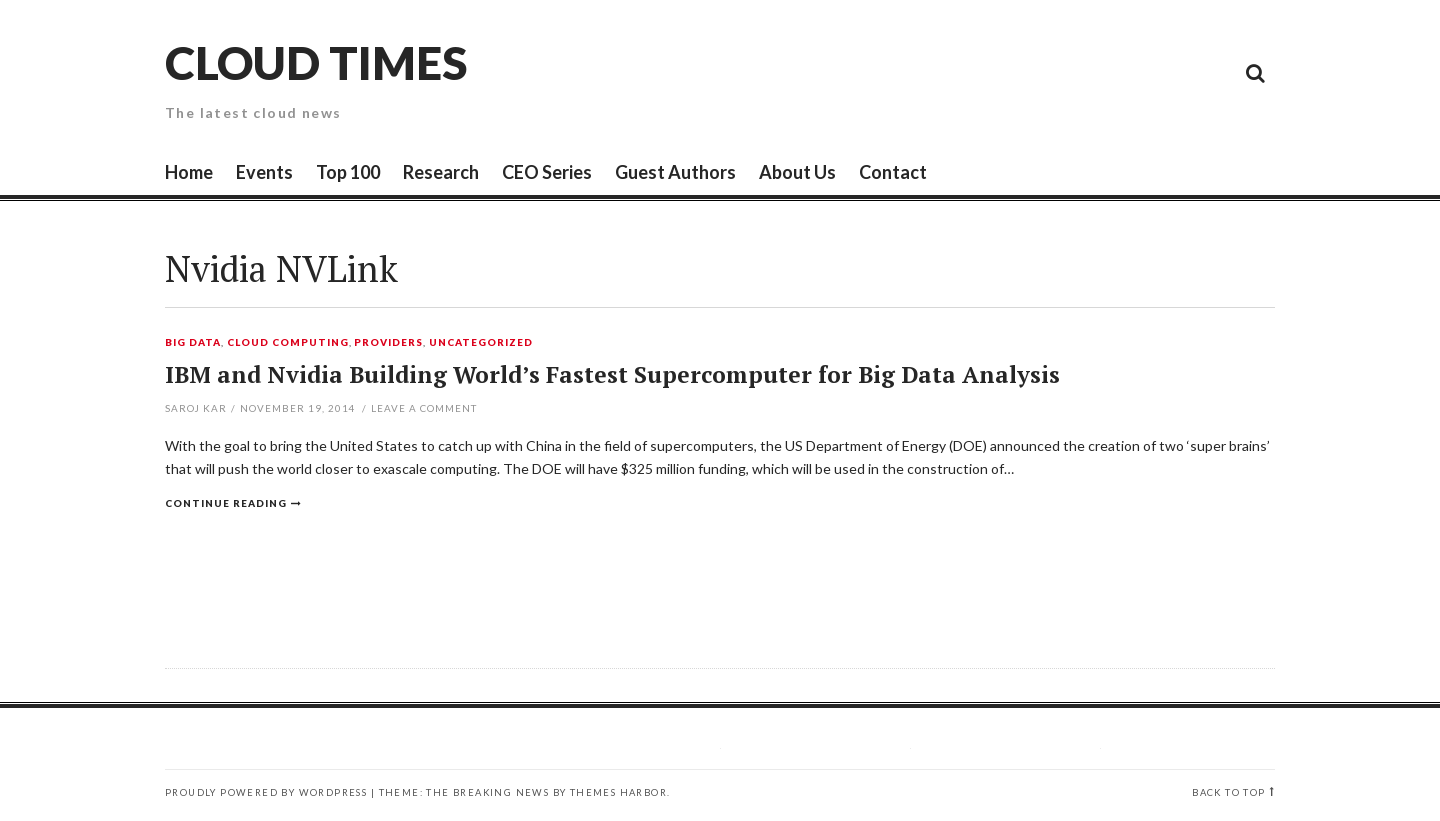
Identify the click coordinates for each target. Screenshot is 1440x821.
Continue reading (226, 503)
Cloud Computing (288, 343)
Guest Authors (675, 172)
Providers (388, 343)
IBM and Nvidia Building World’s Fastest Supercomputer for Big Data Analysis (612, 374)
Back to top (1228, 792)
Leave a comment (424, 408)
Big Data (193, 343)
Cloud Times (316, 62)
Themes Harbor (618, 792)
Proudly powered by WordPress (266, 792)
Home (189, 172)
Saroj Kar (196, 408)
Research (441, 172)
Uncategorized (481, 343)
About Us (797, 172)
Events (264, 172)
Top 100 (348, 172)
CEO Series (547, 172)
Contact (893, 172)
